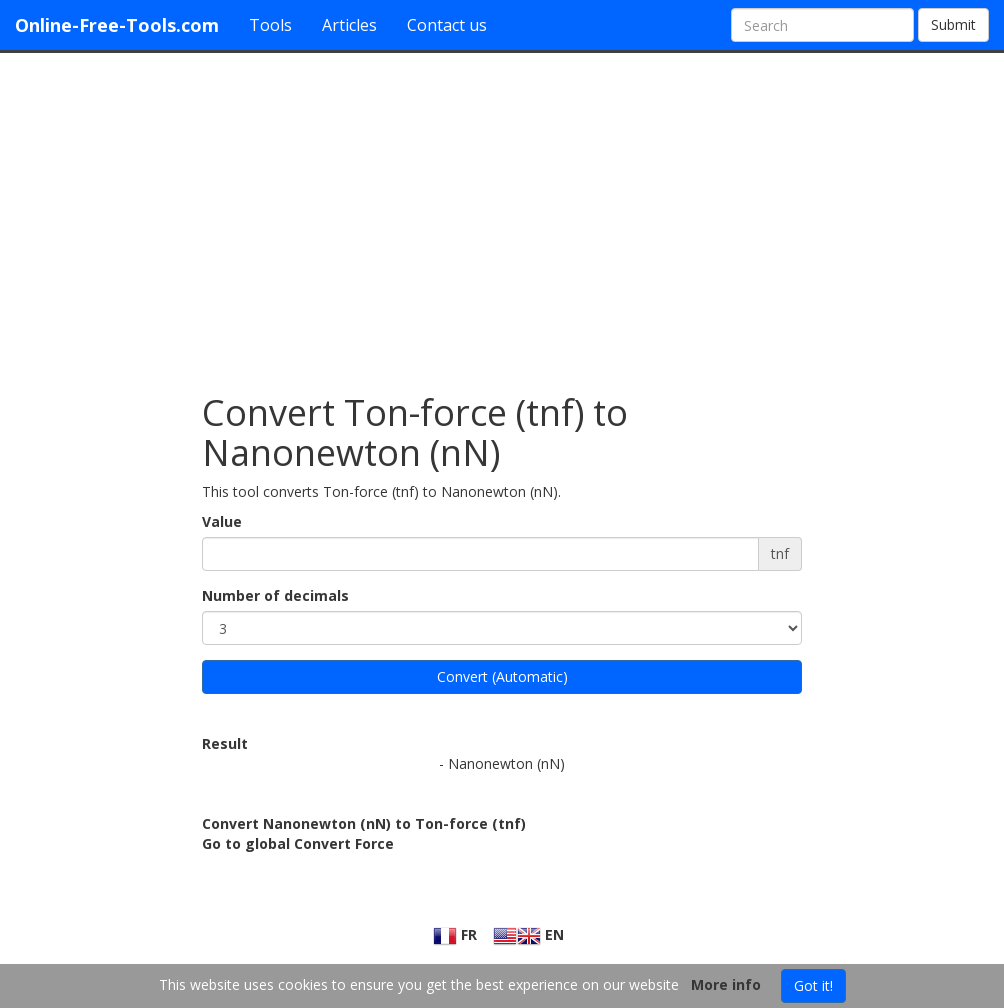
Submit (953, 24)
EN (528, 934)
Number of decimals (275, 595)
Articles (349, 25)
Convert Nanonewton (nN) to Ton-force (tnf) (364, 823)
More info (726, 984)
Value (222, 521)
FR (455, 934)
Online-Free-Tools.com (117, 25)
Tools (270, 25)
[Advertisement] (502, 213)
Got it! (813, 985)
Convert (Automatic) (502, 676)
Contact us (447, 25)
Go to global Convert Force (298, 843)
